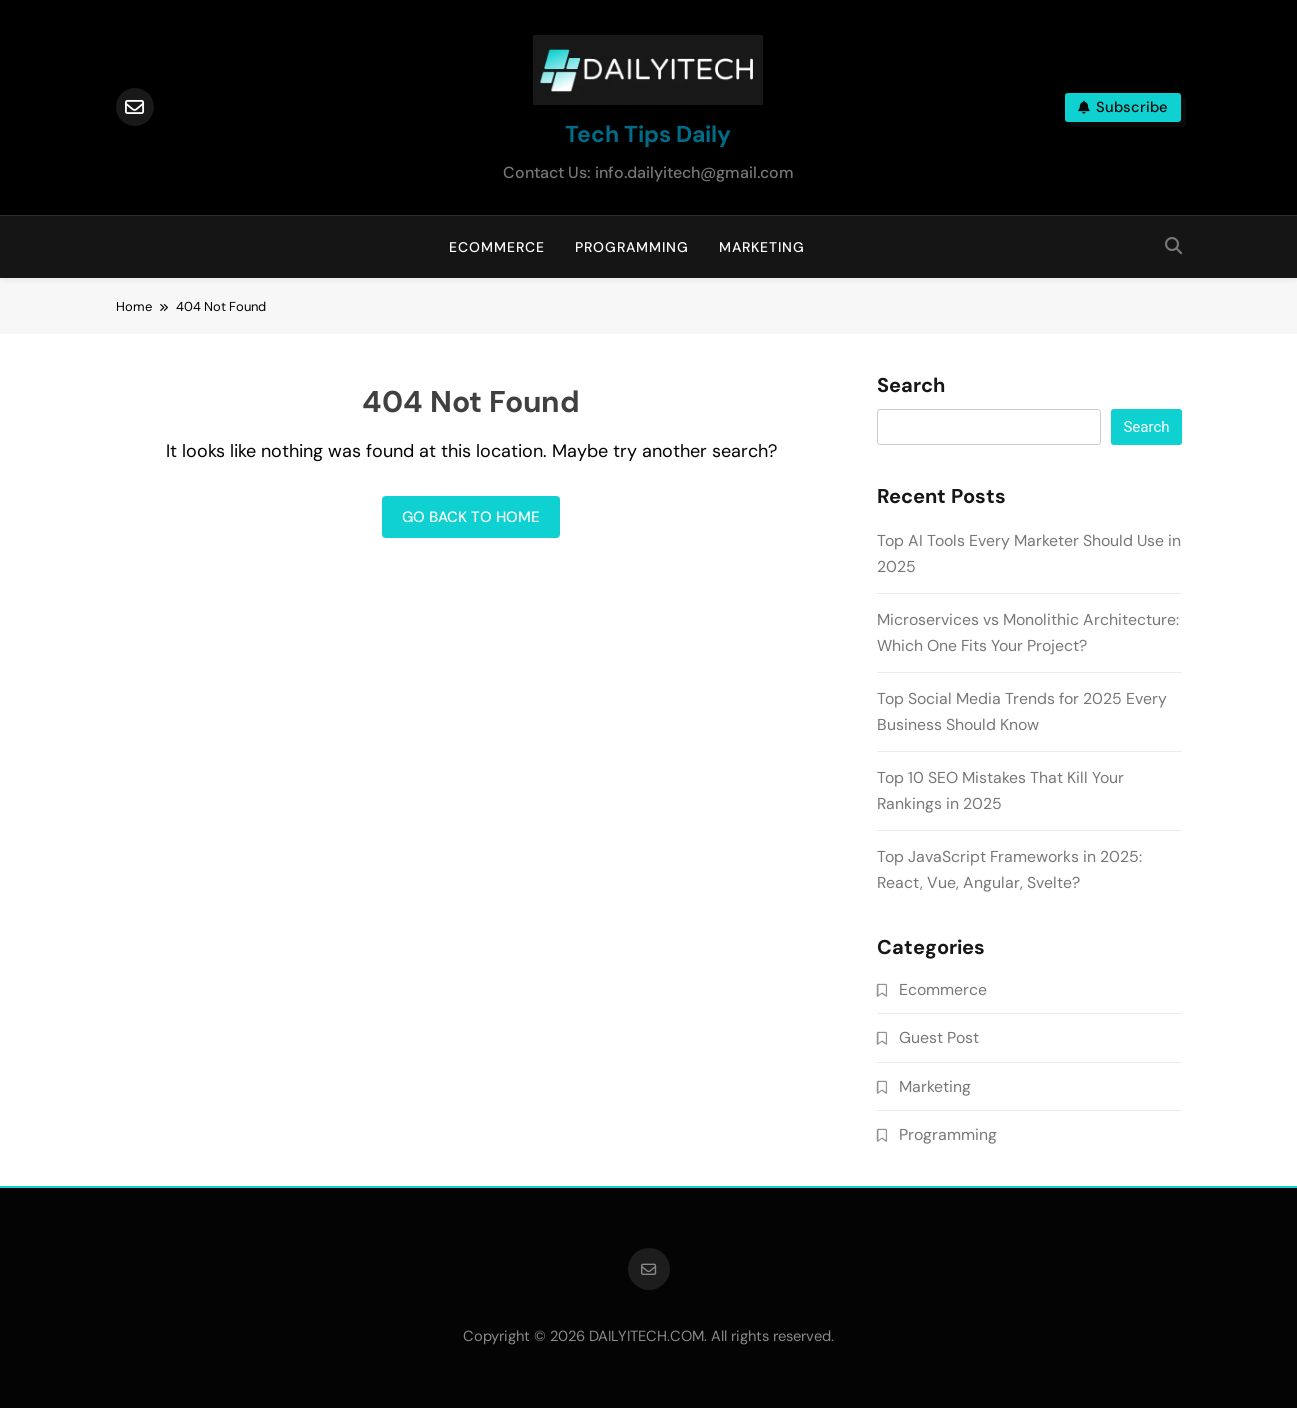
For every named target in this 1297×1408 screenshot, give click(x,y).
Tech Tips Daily (648, 134)
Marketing (762, 247)
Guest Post (939, 1037)
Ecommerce (497, 247)
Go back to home (471, 517)
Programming (632, 247)
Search (911, 386)
